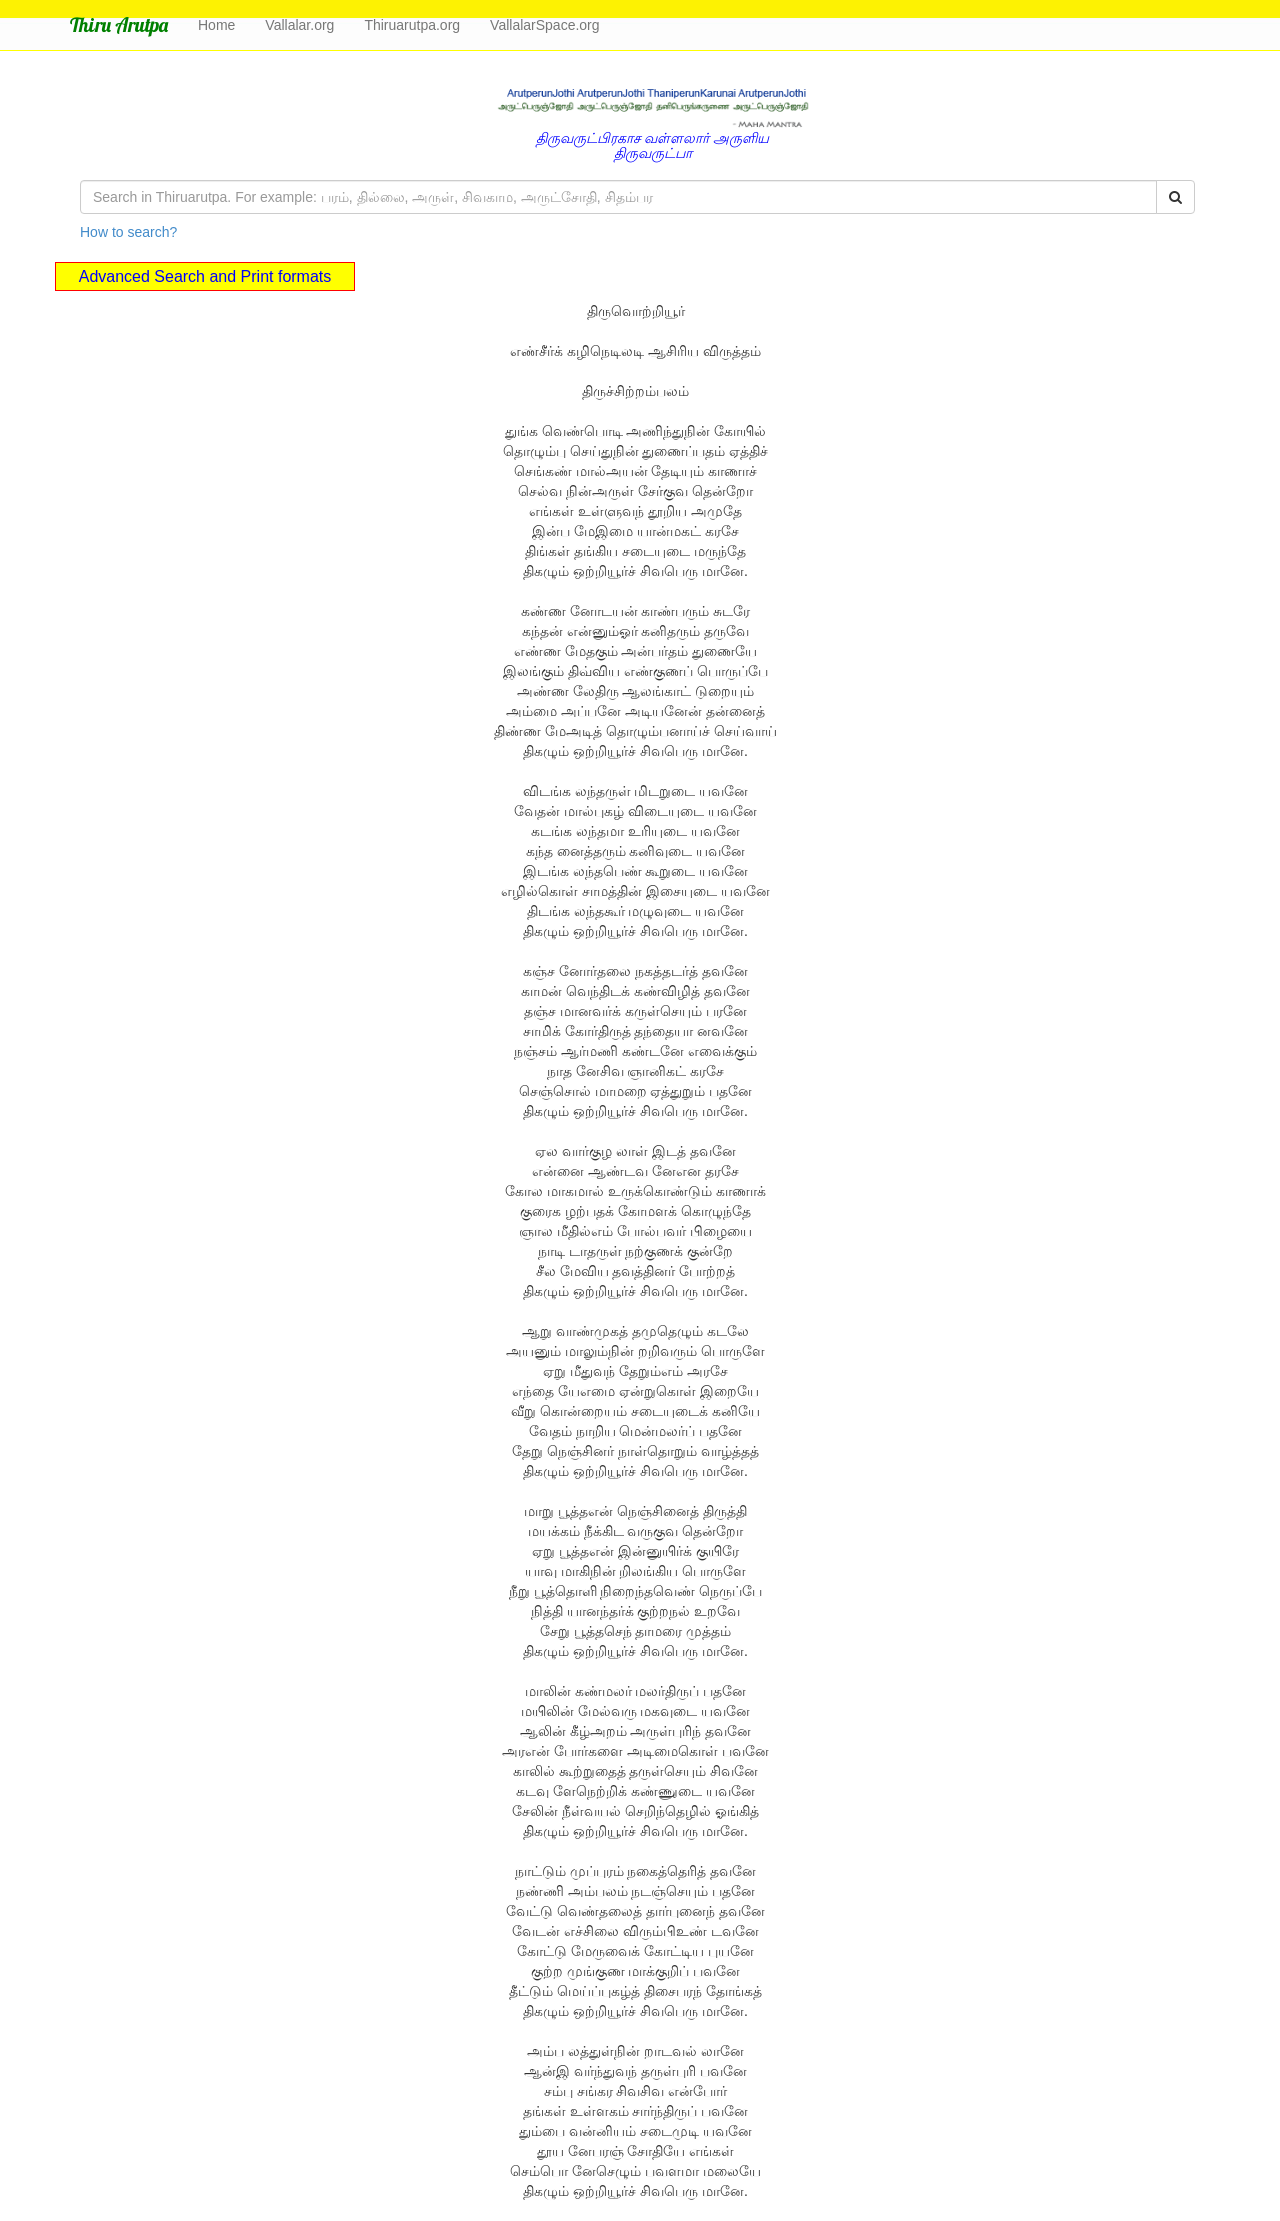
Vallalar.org (299, 25)
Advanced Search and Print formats (205, 276)
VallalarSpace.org (544, 25)
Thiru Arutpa (119, 24)
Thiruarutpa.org (412, 25)
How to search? (128, 232)
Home (216, 25)
